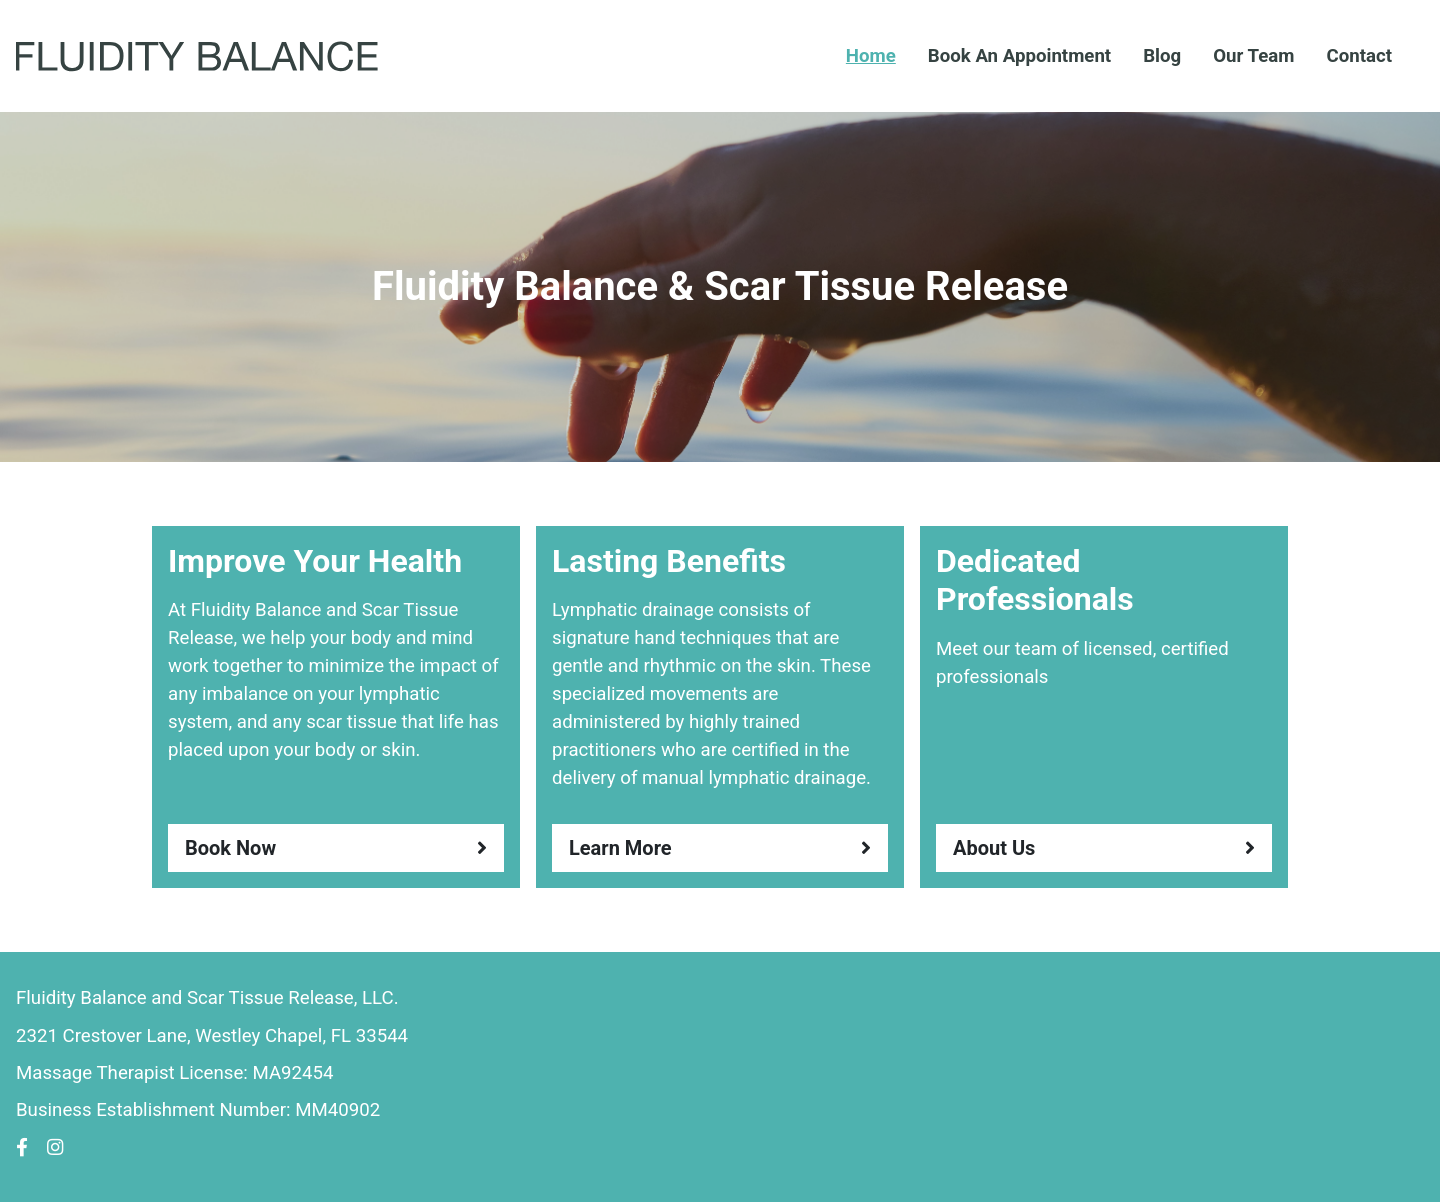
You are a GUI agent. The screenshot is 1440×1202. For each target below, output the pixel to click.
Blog (1162, 56)
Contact (1359, 56)
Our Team (1253, 56)
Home (871, 56)
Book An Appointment (1019, 56)
